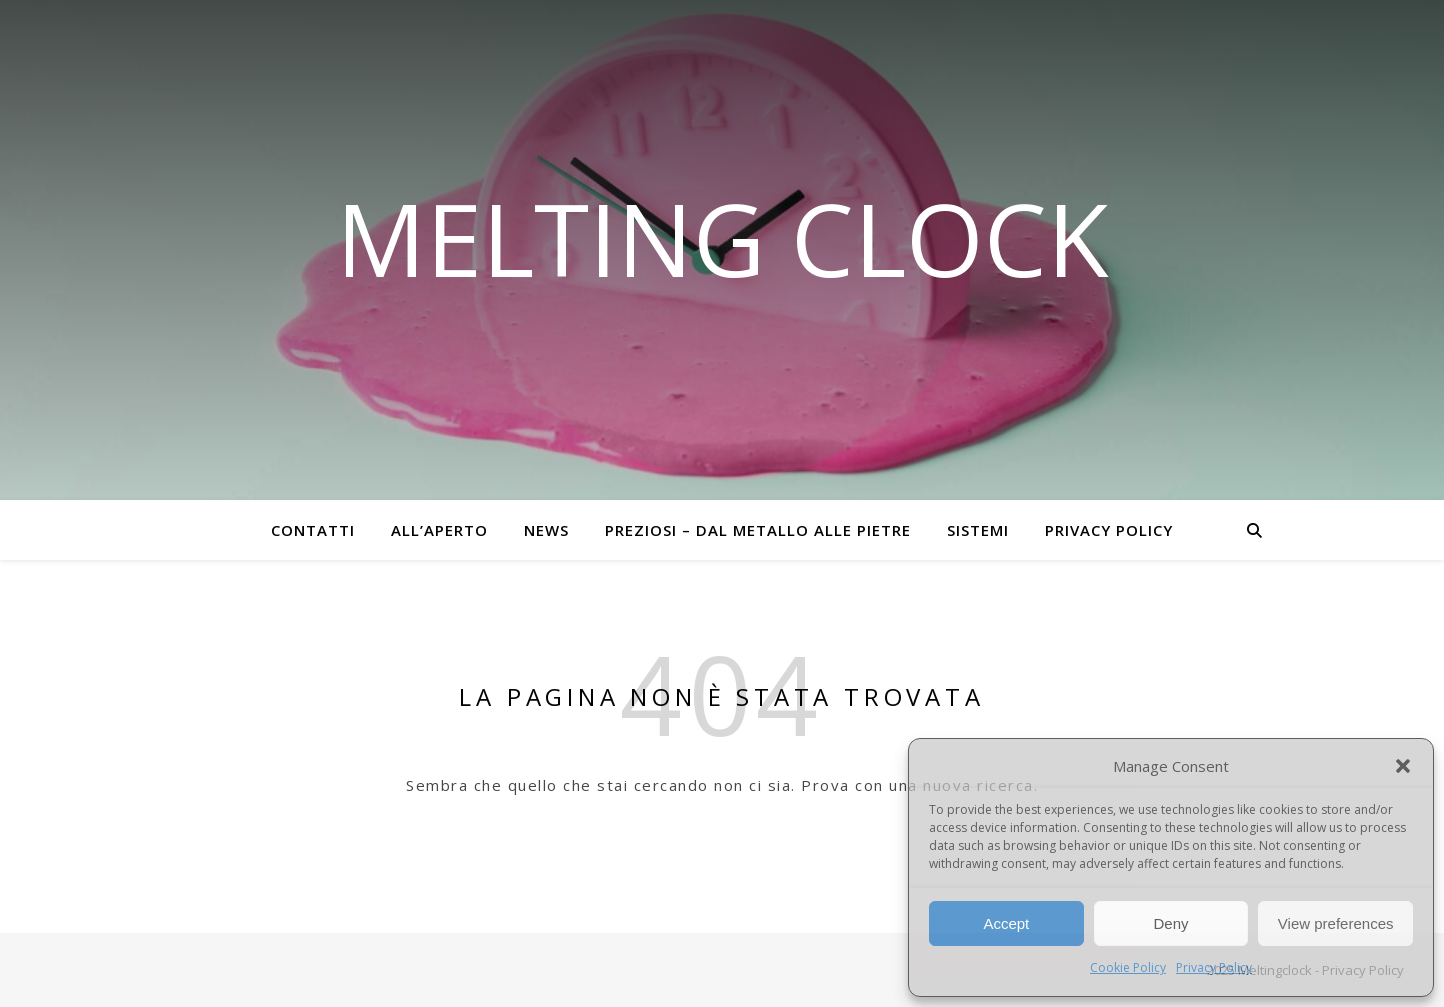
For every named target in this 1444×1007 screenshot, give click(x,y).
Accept (1006, 923)
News (546, 530)
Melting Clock (722, 238)
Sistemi (978, 530)
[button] (1403, 766)
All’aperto (439, 530)
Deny (1170, 923)
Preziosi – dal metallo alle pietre (758, 530)
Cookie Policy (1128, 967)
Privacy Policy (1214, 967)
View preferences (1336, 923)
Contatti (313, 530)
